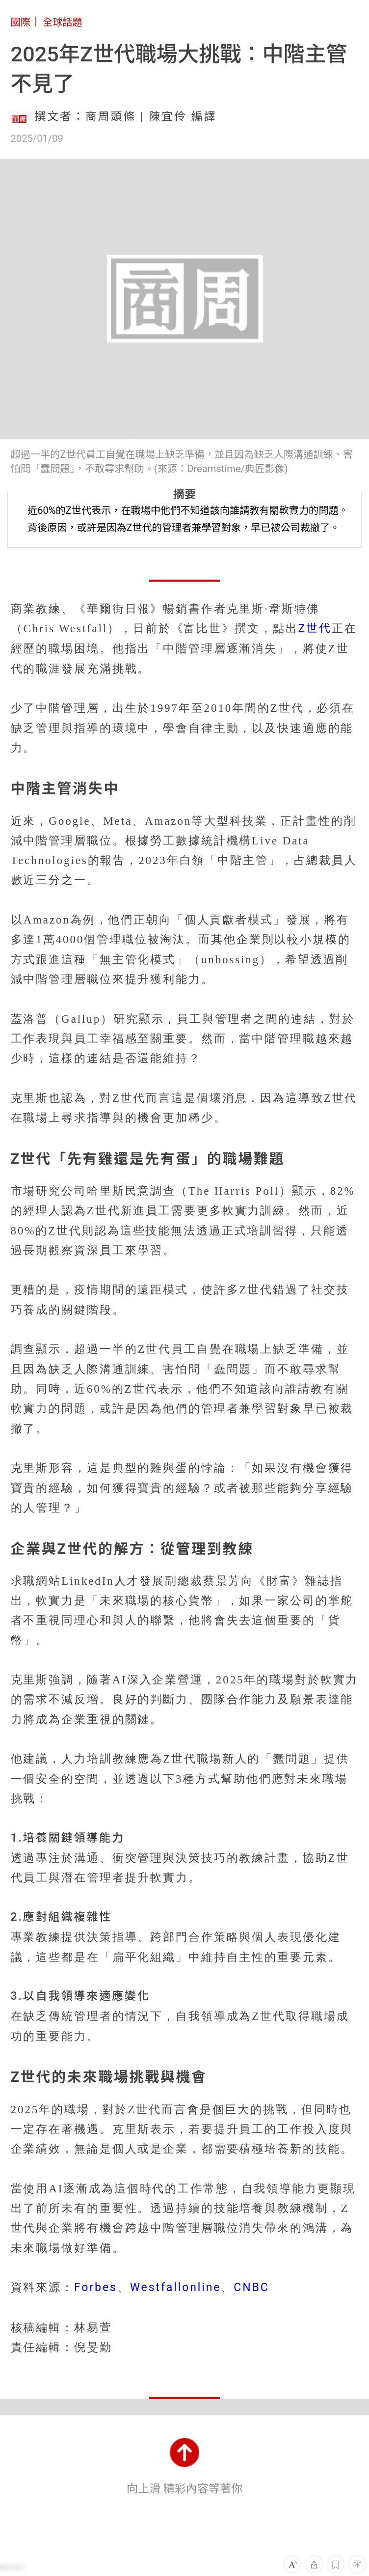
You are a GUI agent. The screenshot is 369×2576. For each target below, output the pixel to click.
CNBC (251, 2287)
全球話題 (62, 22)
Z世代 (315, 628)
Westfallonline (175, 2287)
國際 (20, 22)
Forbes (95, 2287)
